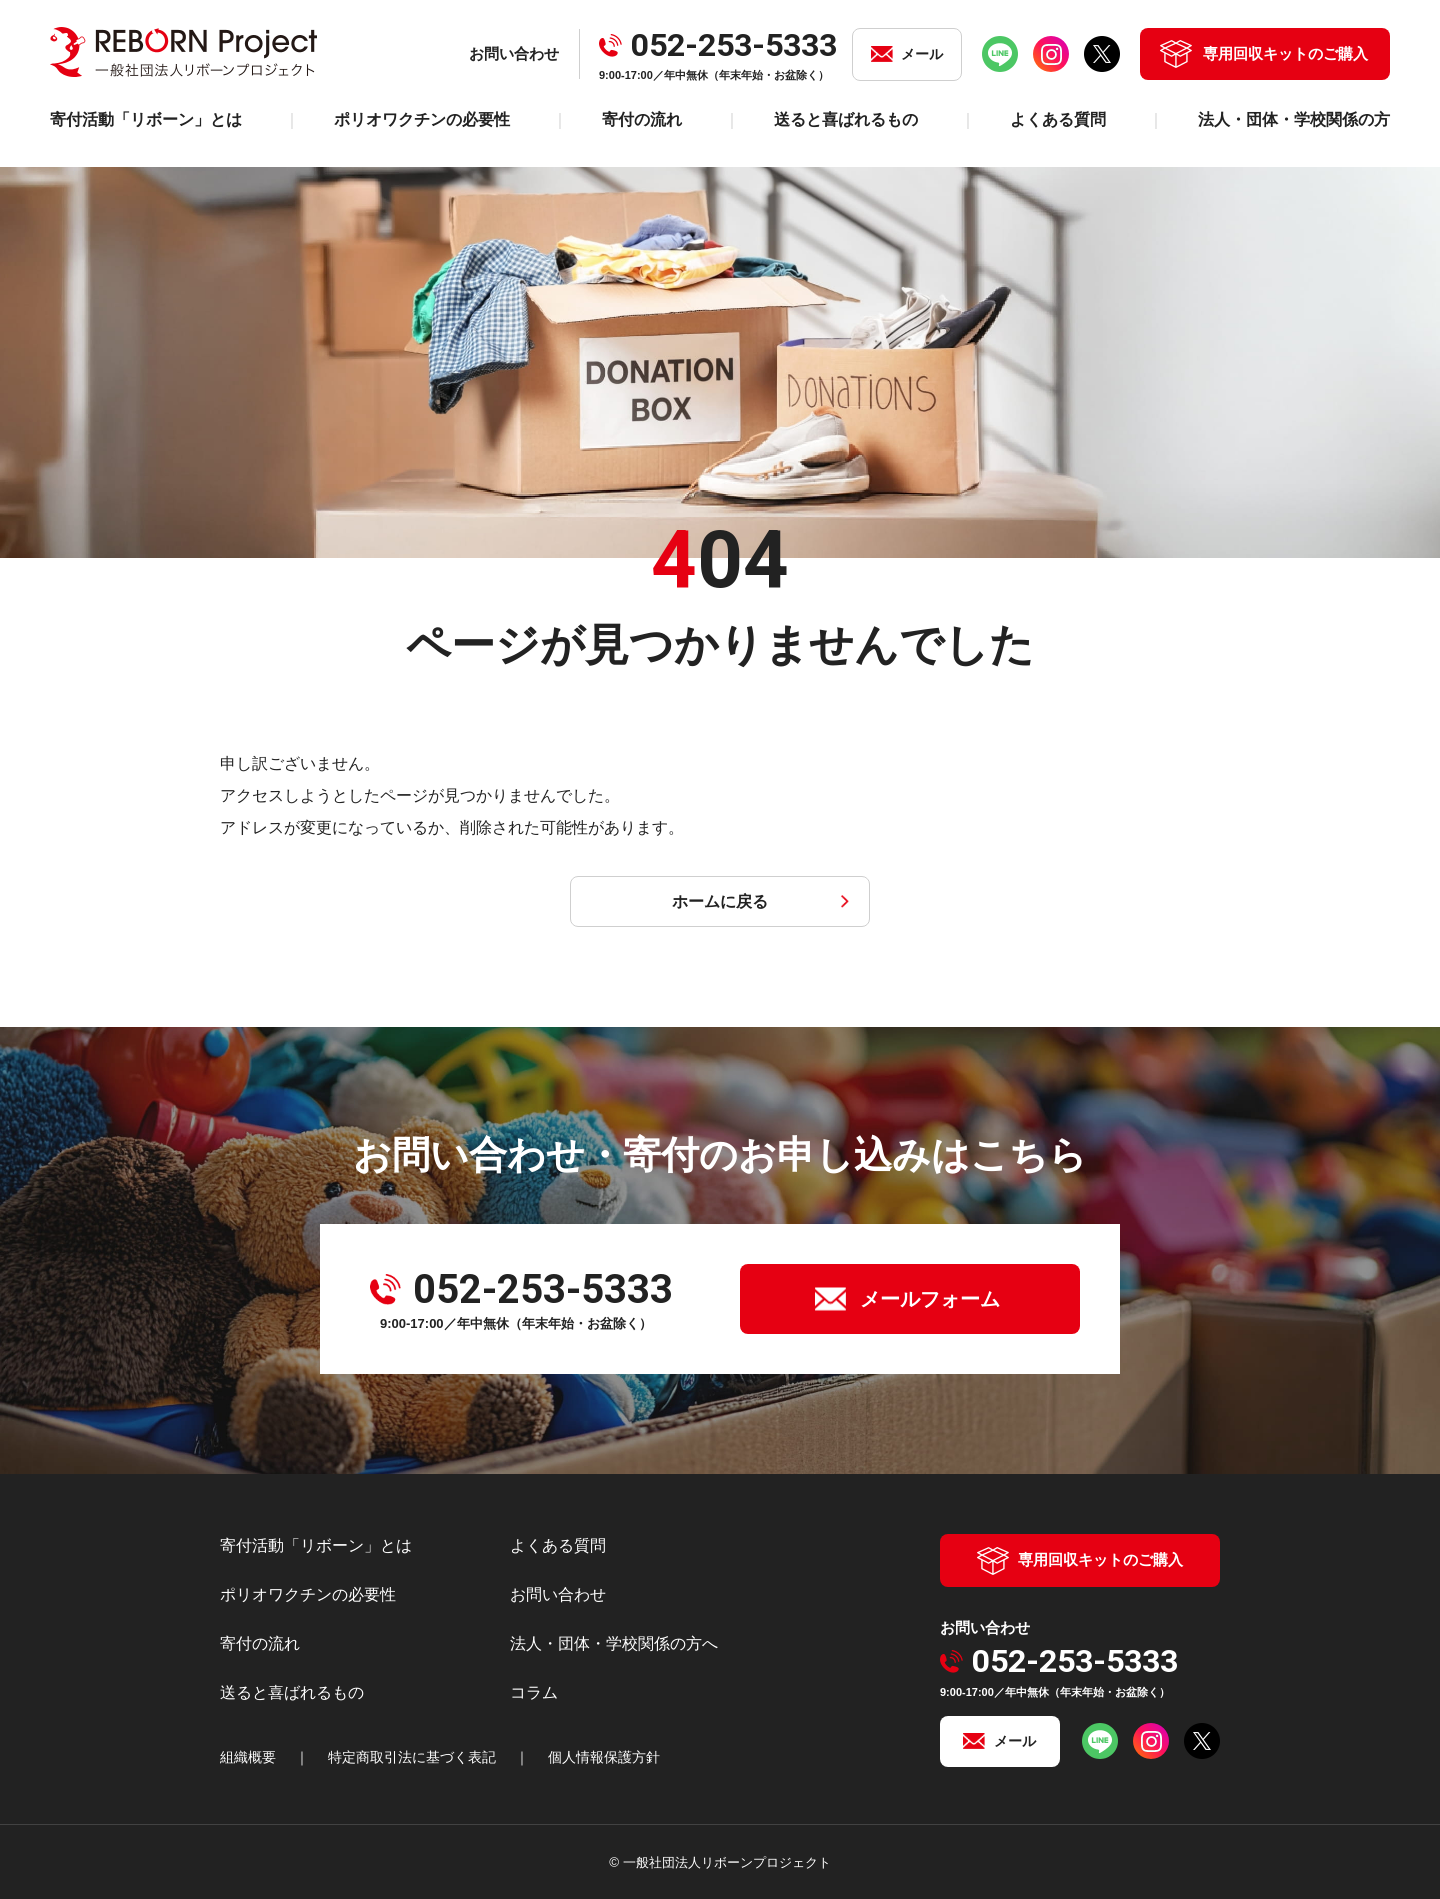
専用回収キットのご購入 (1285, 53)
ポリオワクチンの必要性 (422, 119)
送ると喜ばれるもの (846, 119)
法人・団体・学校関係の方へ (614, 1643)
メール (922, 54)
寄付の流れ (642, 119)
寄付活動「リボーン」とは (146, 119)
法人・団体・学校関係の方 (1294, 119)
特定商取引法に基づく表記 (412, 1757)
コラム (534, 1692)
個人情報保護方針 (604, 1757)
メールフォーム (930, 1299)
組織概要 (248, 1757)
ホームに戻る (720, 901)
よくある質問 (1058, 119)
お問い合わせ (558, 1594)
